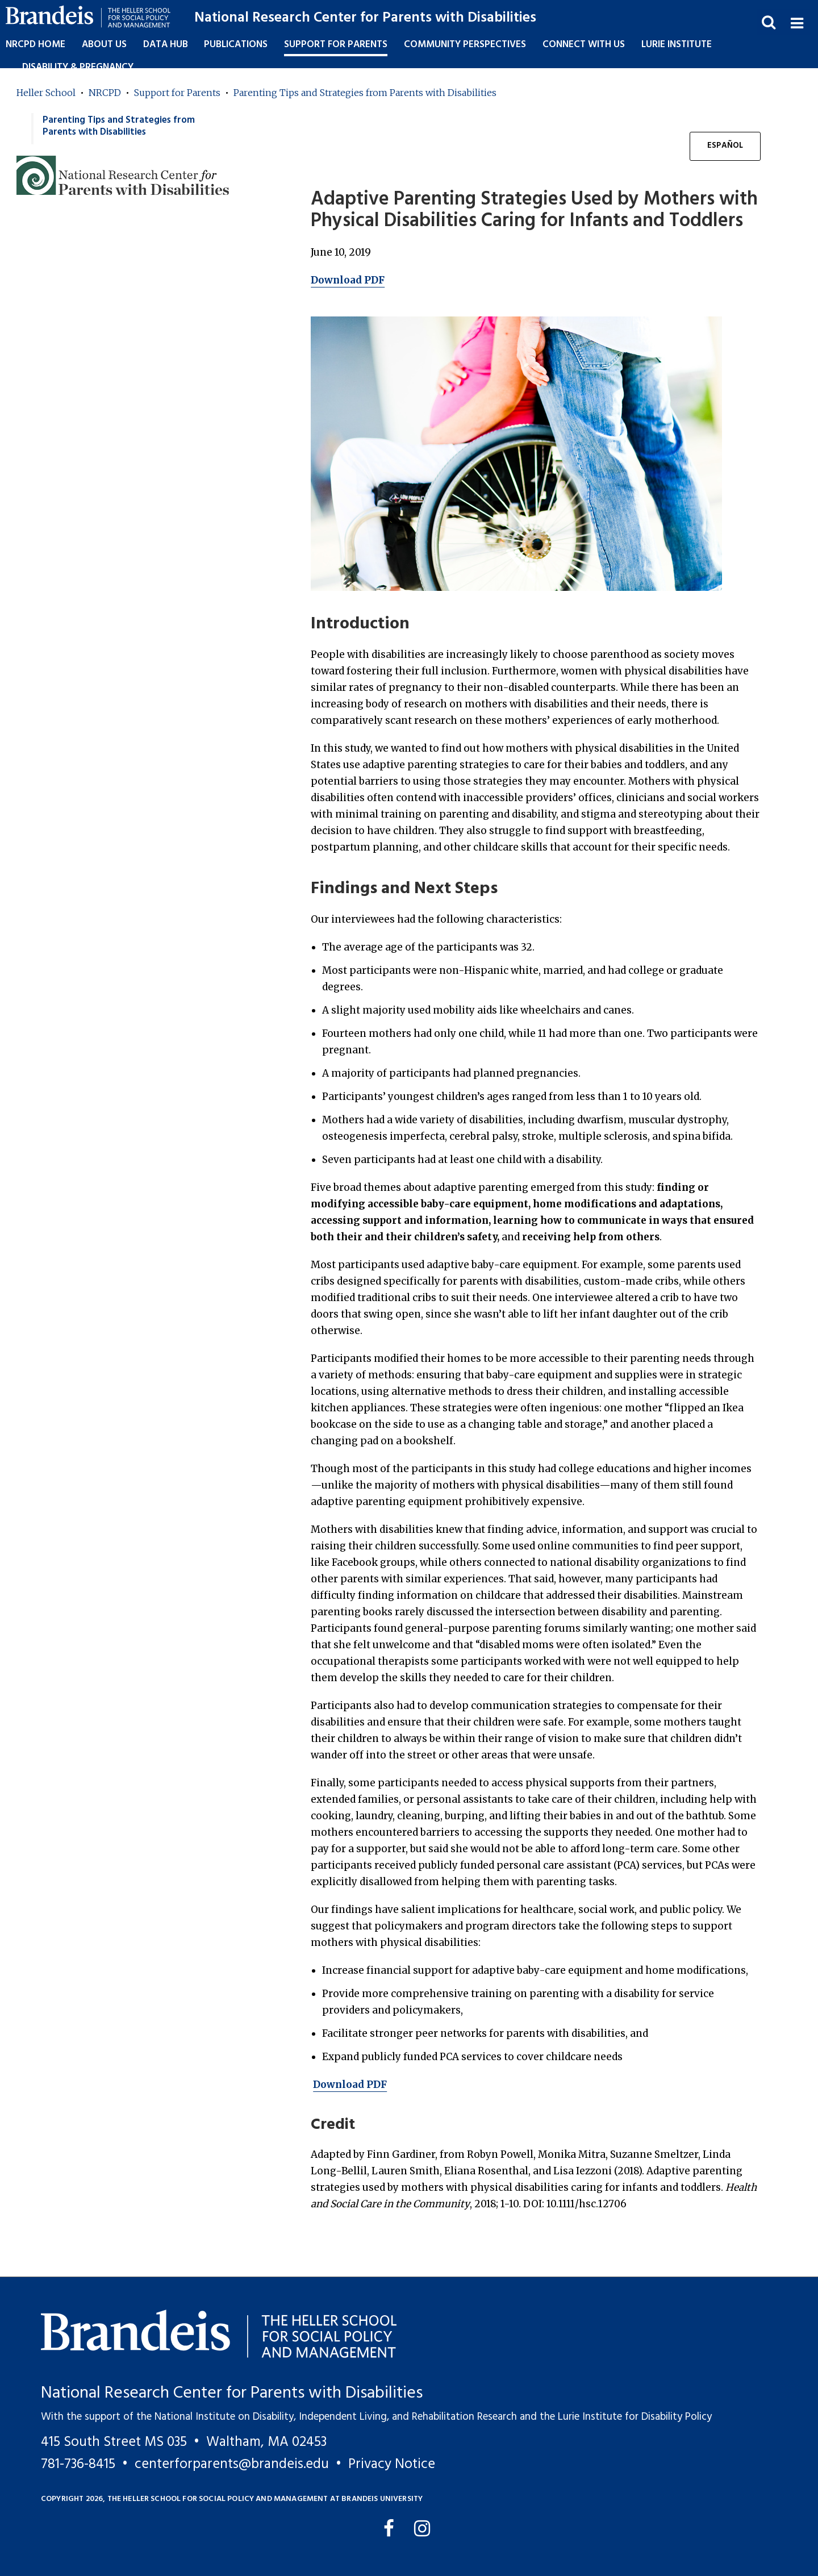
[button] (796, 22)
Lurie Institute (676, 44)
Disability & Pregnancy (77, 67)
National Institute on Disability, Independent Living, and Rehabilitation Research (336, 2416)
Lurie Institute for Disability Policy (635, 2416)
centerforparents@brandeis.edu (232, 2464)
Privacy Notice (391, 2464)
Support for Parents (177, 92)
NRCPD (105, 92)
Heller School (46, 92)
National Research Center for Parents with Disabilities (365, 18)
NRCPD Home (35, 44)
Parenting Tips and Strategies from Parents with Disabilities (364, 92)
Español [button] (725, 145)
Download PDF (348, 280)
